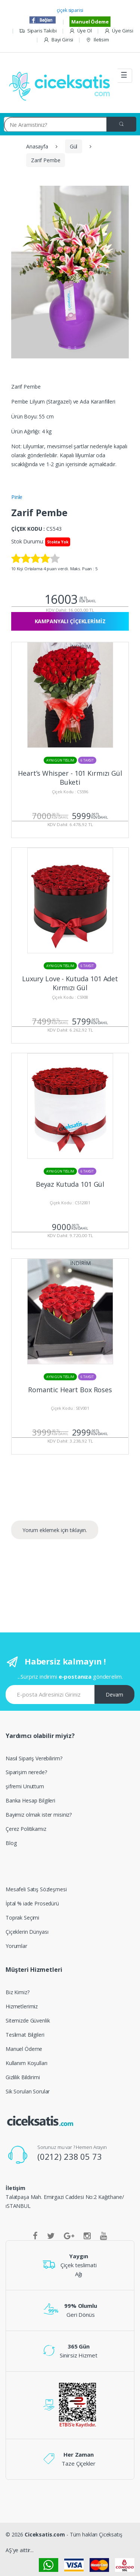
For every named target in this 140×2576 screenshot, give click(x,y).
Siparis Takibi (38, 30)
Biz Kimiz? (17, 1992)
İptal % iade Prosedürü (32, 1903)
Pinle (16, 497)
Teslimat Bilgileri (25, 2034)
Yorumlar (16, 1945)
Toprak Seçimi (22, 1917)
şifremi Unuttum (25, 1786)
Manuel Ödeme (89, 21)
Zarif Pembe (45, 160)
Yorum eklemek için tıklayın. (54, 1530)
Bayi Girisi (58, 39)
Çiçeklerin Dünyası (27, 1931)
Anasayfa (37, 146)
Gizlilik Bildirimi (23, 2077)
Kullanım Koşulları (26, 2063)
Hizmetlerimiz (22, 2006)
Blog (11, 1843)
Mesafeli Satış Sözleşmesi (36, 1889)
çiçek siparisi (70, 10)
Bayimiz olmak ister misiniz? (39, 1814)
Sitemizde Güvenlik (28, 2020)
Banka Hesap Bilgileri (30, 1800)
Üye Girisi (118, 30)
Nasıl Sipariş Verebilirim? (34, 1758)
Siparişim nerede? (26, 1772)
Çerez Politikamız (26, 1828)
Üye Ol (80, 30)
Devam (114, 1694)
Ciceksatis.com (45, 2534)
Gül (74, 146)
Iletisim (97, 39)
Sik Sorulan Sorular (28, 2091)
